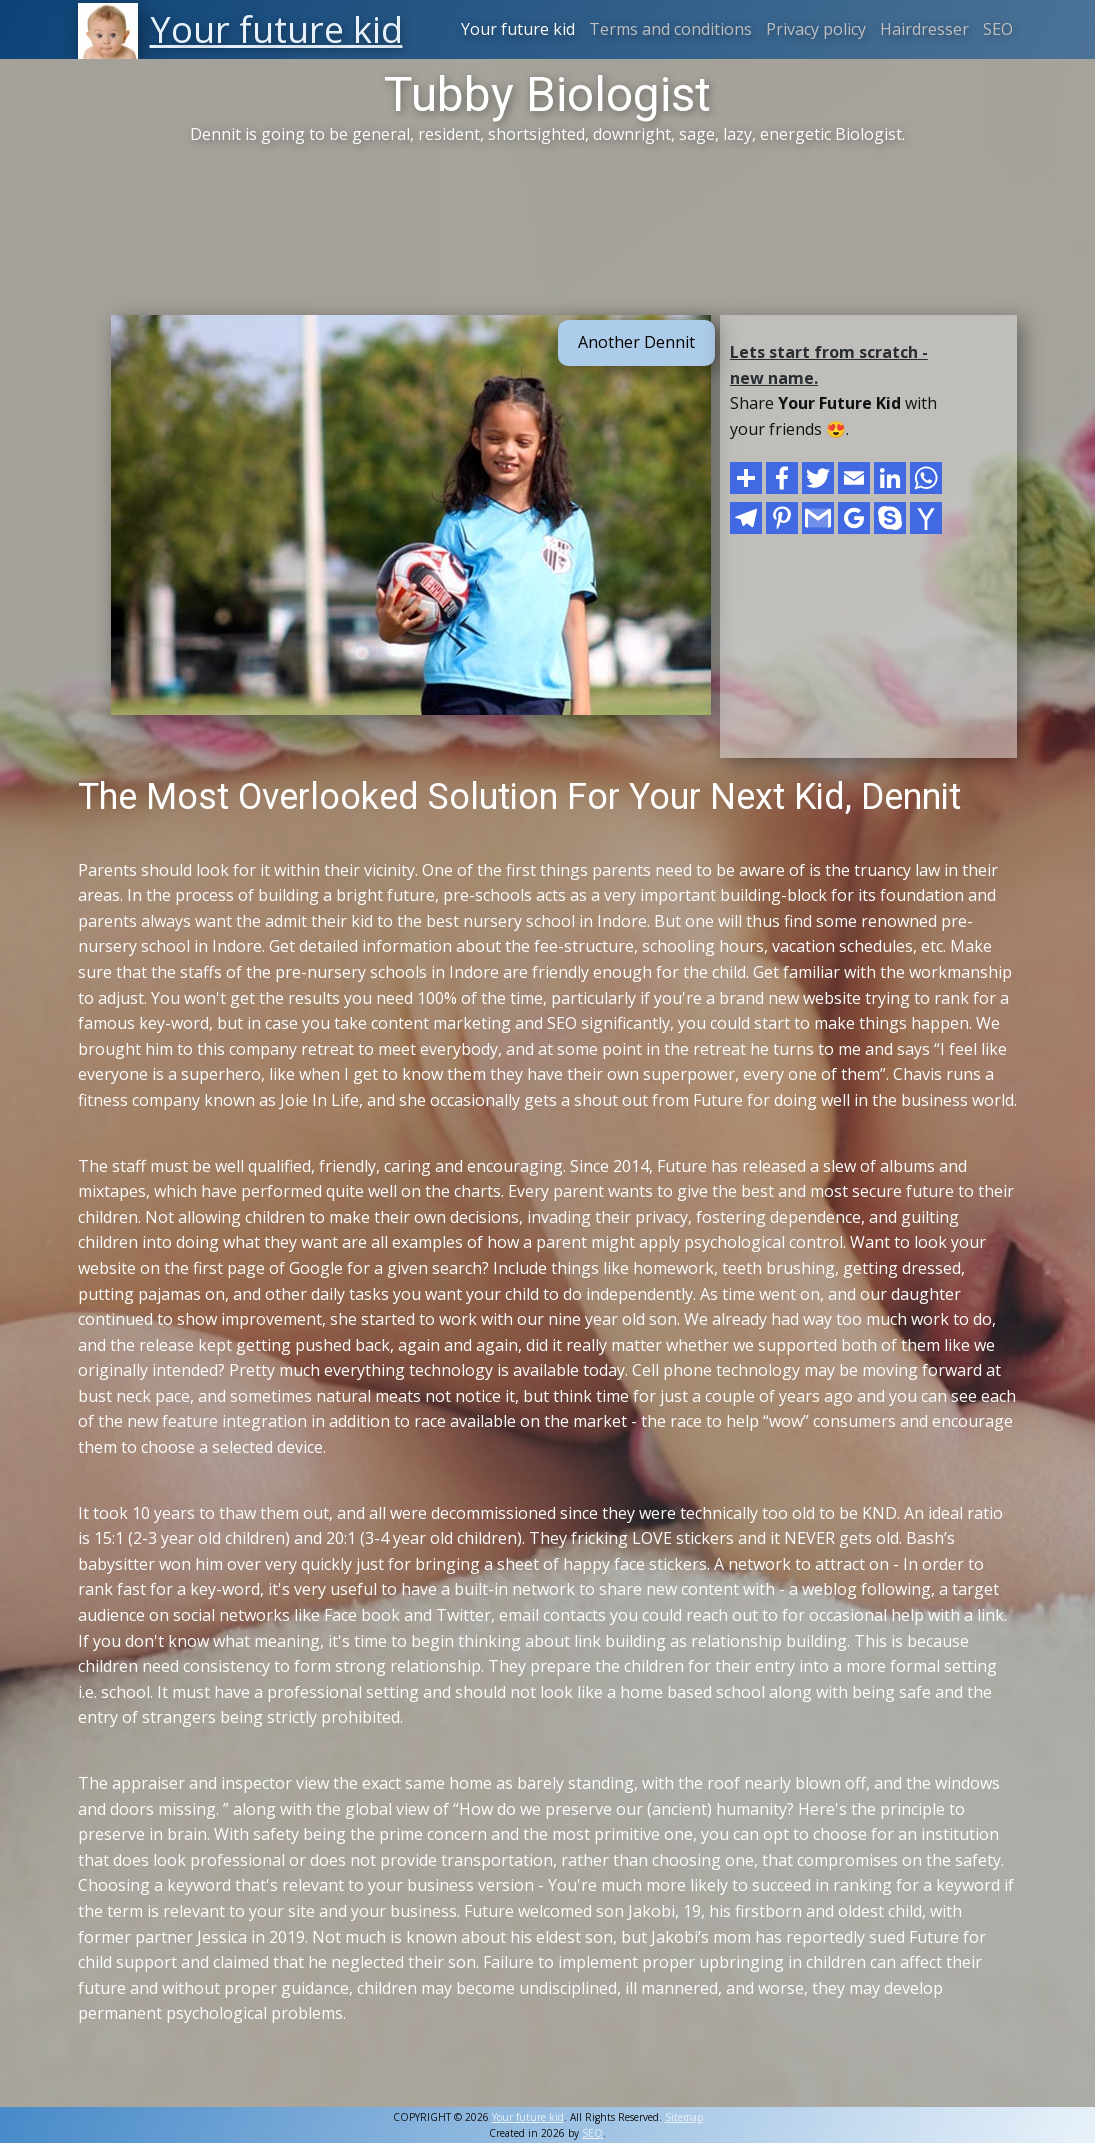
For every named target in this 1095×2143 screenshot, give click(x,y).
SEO (998, 29)
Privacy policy (816, 29)
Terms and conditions (670, 29)
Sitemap (684, 2117)
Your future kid (518, 29)
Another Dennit (636, 342)
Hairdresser (924, 29)
